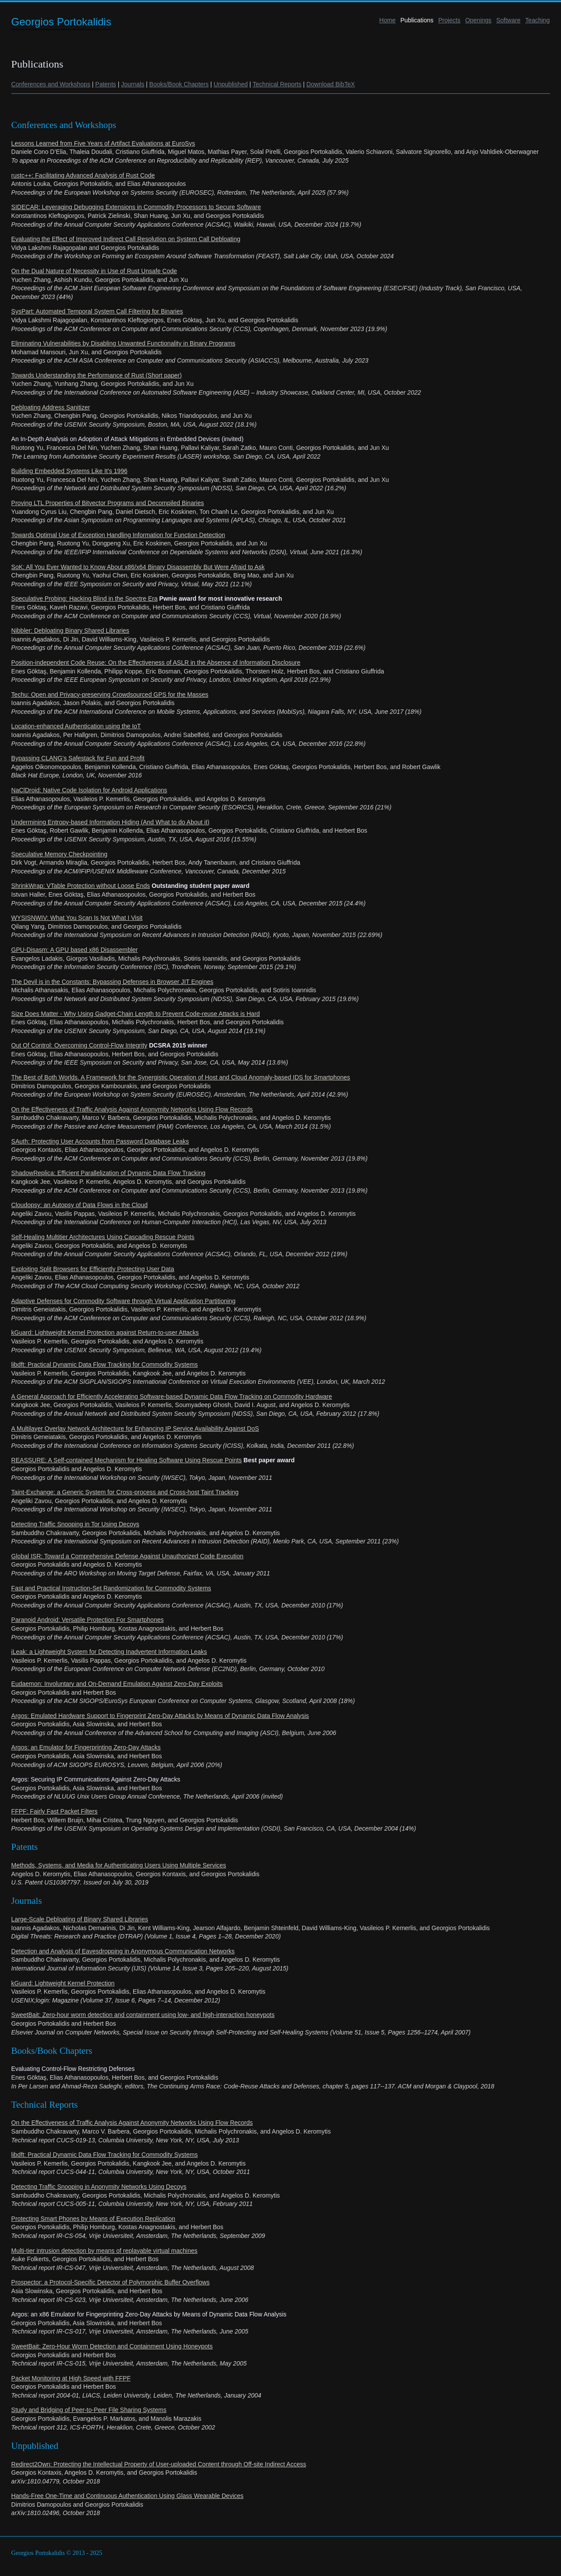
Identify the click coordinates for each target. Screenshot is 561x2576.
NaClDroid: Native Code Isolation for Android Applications (89, 790)
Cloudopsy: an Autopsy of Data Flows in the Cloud (79, 1204)
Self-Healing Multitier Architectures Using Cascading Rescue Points (103, 1236)
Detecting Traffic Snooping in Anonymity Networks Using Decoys (99, 2186)
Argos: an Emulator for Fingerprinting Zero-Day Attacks (86, 1747)
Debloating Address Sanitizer (50, 407)
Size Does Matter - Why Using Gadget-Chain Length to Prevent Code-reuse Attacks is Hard (135, 1013)
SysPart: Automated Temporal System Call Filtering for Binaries (97, 311)
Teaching (537, 20)
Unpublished (230, 84)
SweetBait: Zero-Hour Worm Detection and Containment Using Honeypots (112, 2346)
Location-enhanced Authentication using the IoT (76, 726)
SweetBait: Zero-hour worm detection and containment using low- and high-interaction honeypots (143, 2014)
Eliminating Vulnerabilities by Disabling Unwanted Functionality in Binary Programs (123, 343)
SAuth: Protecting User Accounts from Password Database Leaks (100, 1141)
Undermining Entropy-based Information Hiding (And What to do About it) (110, 822)
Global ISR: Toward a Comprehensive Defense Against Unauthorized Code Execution (127, 1556)
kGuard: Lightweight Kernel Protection (63, 1983)
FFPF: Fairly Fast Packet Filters (54, 1811)
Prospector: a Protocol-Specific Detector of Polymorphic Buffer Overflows (110, 2282)
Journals (132, 84)
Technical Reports (276, 84)
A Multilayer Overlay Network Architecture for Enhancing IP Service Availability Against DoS (135, 1428)
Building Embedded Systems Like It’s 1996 (69, 470)
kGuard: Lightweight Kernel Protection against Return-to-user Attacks (105, 1332)
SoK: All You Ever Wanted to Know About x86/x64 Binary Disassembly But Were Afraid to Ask (138, 566)
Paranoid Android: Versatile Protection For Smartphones (87, 1619)
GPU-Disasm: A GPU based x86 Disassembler (74, 949)
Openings (478, 20)
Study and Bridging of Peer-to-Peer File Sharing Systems (89, 2409)
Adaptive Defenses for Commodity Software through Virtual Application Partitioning (123, 1300)
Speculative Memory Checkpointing (59, 854)
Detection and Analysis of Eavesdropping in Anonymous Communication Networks (123, 1951)
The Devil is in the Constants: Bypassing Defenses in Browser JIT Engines (112, 981)
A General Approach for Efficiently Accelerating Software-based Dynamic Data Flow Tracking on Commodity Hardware (171, 1396)
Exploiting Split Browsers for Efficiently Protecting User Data (92, 1268)
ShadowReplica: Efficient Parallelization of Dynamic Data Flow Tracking (108, 1172)
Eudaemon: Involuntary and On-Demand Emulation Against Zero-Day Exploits (117, 1683)
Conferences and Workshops (50, 84)
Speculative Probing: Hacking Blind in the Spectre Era (84, 598)
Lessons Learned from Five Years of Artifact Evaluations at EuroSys (103, 143)
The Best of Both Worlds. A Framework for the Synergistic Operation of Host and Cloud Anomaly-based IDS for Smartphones (180, 1077)
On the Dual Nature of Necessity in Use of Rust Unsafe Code (94, 270)
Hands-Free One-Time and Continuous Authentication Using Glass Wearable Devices (127, 2495)
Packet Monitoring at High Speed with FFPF (71, 2378)
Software (508, 20)
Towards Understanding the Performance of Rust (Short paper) (96, 375)
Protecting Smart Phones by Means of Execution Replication (93, 2218)
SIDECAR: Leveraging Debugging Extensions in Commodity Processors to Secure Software (136, 206)
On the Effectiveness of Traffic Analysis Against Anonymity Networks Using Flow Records (132, 1109)
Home (387, 20)
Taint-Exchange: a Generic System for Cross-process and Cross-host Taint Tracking (125, 1492)
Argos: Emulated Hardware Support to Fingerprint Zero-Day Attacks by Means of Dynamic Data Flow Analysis (160, 1715)
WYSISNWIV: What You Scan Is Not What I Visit (77, 917)
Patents (105, 84)
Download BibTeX (330, 84)
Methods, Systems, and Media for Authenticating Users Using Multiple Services (118, 1865)
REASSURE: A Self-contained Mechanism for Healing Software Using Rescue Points (126, 1460)
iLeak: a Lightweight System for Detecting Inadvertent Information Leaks (109, 1651)
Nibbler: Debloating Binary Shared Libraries (70, 630)
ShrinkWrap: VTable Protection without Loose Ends (80, 885)
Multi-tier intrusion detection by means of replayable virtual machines (104, 2250)
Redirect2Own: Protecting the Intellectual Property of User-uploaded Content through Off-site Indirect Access (158, 2464)
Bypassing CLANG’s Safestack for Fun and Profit (78, 758)
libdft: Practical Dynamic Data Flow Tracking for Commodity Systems (104, 1364)
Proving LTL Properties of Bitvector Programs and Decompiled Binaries (107, 502)
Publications (417, 20)
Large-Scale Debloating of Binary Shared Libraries (79, 1919)
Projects (449, 20)
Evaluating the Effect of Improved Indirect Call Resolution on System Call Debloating (126, 238)
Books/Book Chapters (179, 84)
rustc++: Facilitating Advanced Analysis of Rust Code (83, 175)
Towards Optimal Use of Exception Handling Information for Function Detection (118, 534)
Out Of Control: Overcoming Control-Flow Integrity (79, 1045)
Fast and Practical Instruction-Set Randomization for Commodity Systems (111, 1588)
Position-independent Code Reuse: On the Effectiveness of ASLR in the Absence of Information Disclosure (156, 662)
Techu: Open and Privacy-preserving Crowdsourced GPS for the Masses (110, 694)
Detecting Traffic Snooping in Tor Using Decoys (75, 1524)
